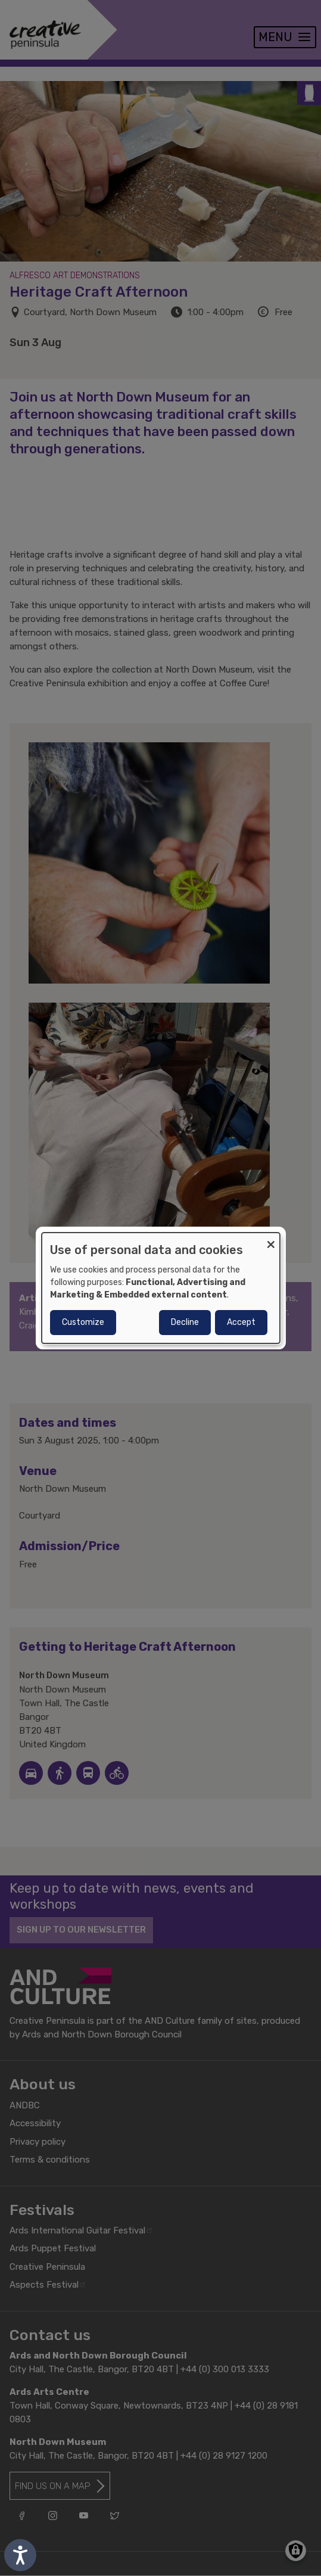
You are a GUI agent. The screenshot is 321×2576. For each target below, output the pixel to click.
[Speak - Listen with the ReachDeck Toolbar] (20, 2555)
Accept (241, 1322)
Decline (185, 1322)
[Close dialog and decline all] (271, 1240)
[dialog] (161, 1288)
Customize (83, 1322)
